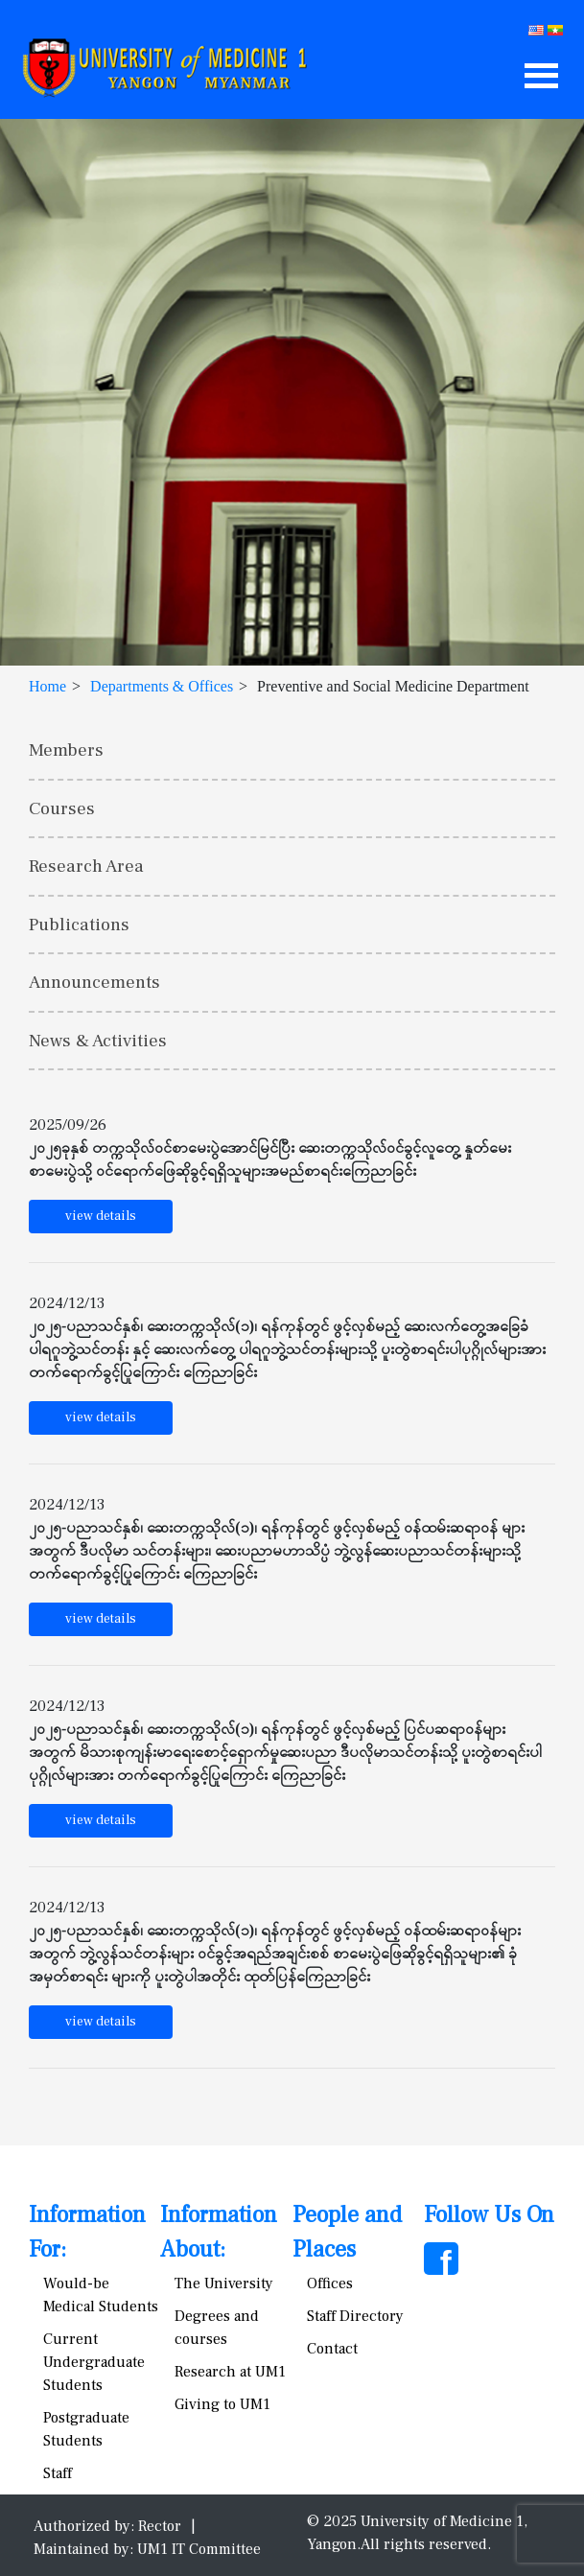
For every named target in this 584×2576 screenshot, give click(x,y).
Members (66, 749)
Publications (79, 924)
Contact (332, 2348)
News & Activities (98, 1040)
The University (224, 2283)
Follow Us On (489, 2215)
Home (47, 686)
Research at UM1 (230, 2371)
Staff (57, 2473)
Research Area (86, 866)
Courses (62, 808)
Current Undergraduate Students (94, 2362)
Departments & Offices (161, 686)
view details (100, 1216)
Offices (330, 2283)
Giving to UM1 (222, 2404)
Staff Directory (355, 2316)
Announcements (94, 982)
